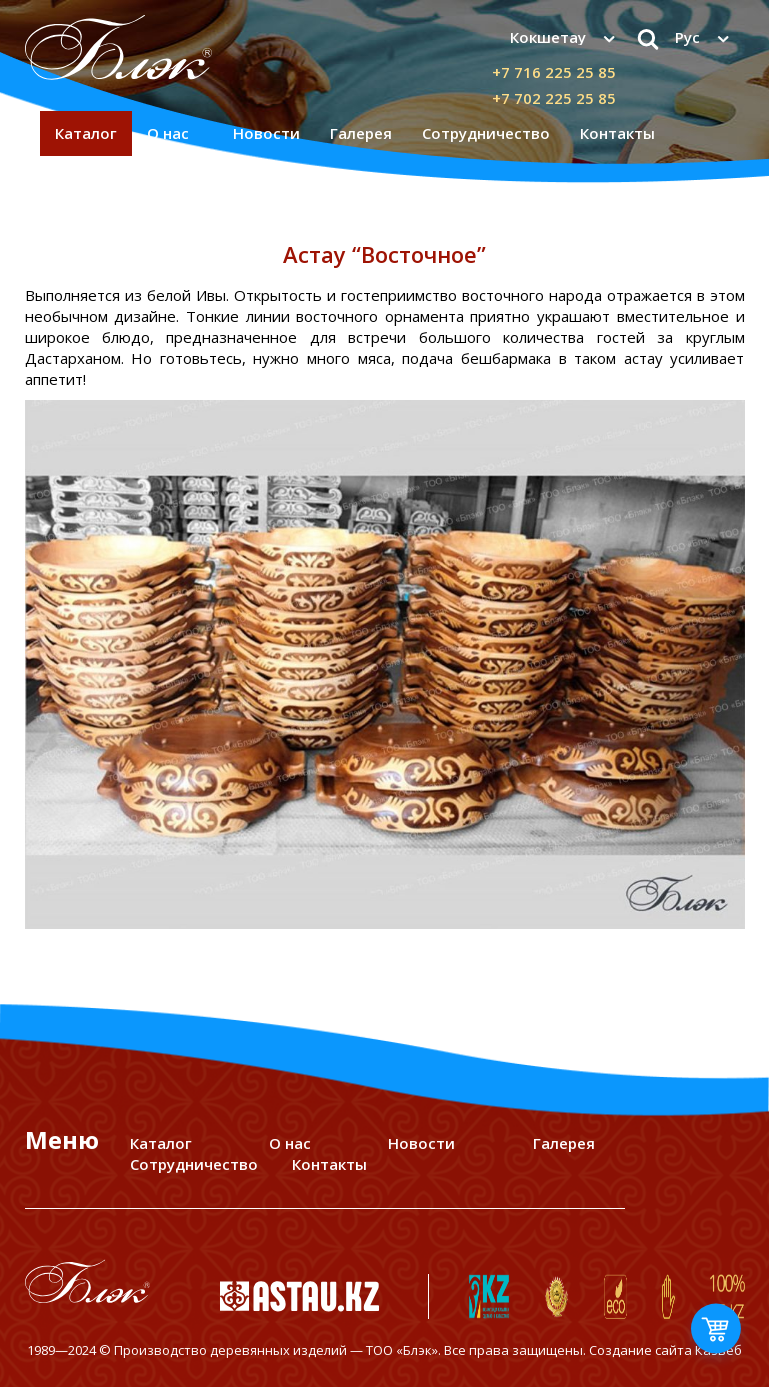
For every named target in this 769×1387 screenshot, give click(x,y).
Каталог (86, 133)
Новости (266, 133)
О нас (168, 133)
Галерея (361, 133)
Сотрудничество (486, 133)
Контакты (617, 133)
